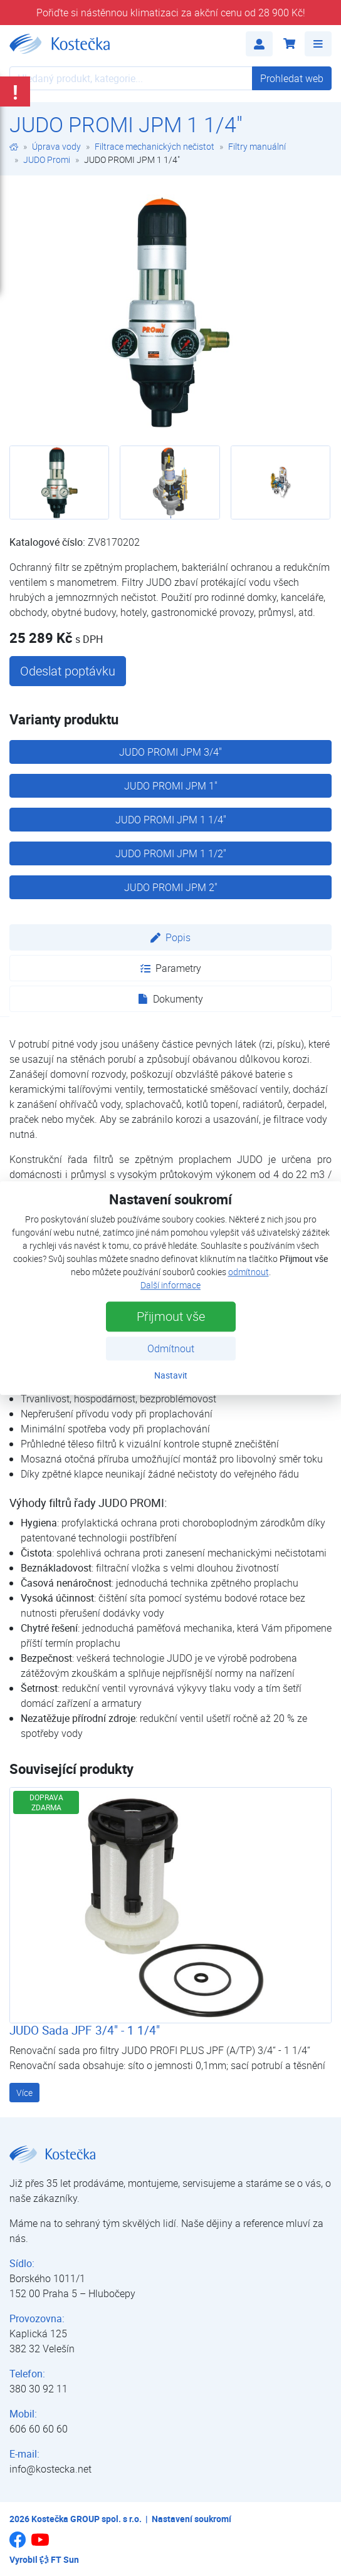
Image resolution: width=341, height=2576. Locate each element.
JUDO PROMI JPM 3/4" (170, 752)
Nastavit (170, 1375)
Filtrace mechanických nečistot (154, 146)
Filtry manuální (257, 146)
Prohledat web (291, 78)
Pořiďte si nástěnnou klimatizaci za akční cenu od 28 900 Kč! (170, 12)
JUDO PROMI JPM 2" (171, 887)
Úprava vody (56, 146)
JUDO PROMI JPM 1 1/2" (170, 853)
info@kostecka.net (50, 2469)
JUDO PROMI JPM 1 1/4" (170, 820)
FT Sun (59, 2559)
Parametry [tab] (170, 968)
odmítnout (248, 1272)
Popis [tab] (170, 937)
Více (24, 2093)
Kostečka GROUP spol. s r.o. (86, 2519)
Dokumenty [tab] (170, 999)
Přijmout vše (171, 1316)
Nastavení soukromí (191, 2519)
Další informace (170, 1285)
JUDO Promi (46, 159)
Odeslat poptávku (67, 670)
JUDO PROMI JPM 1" (171, 786)
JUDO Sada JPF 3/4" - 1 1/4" (84, 2030)
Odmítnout (170, 1348)
